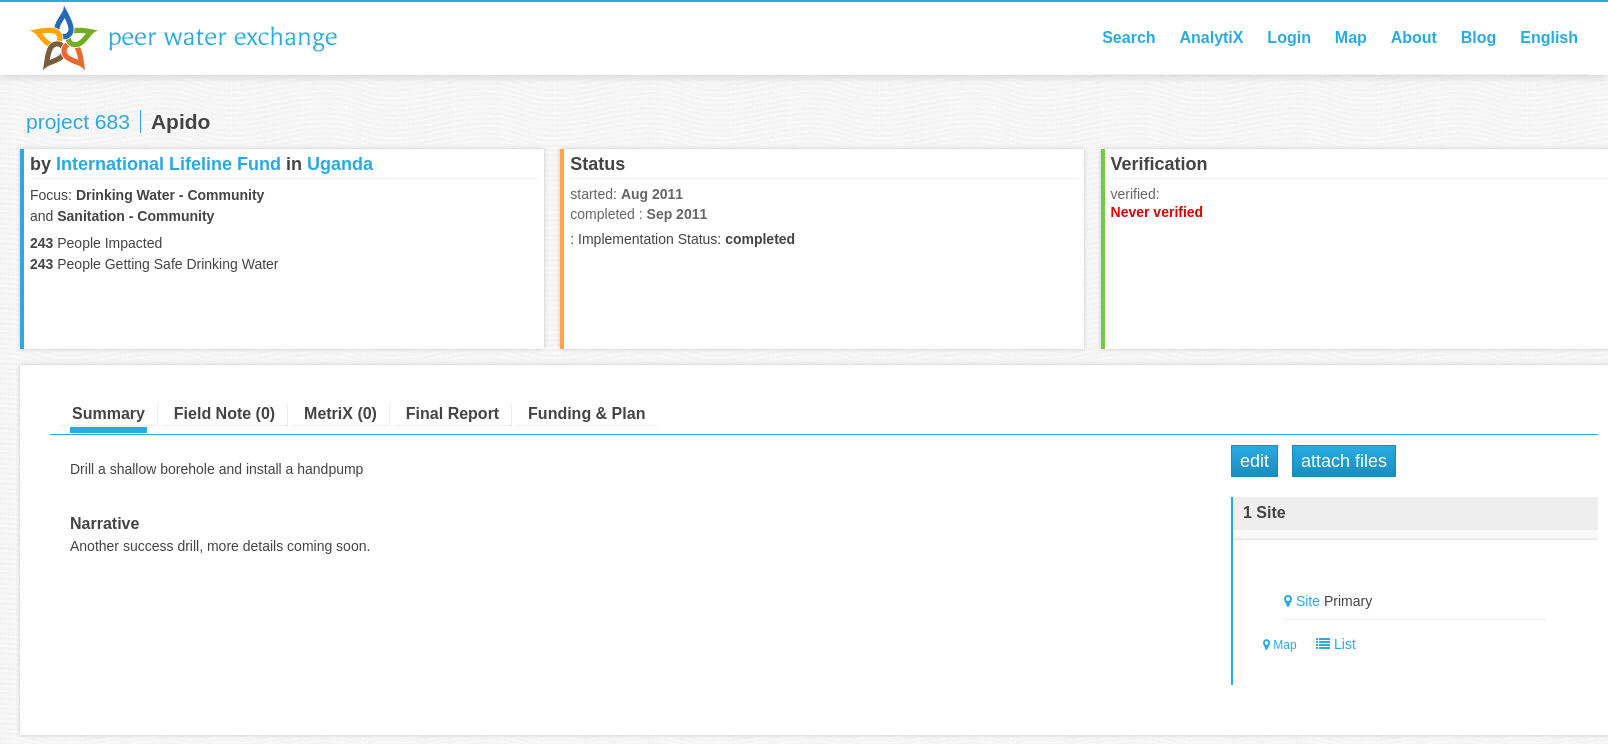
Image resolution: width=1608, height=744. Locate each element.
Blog (1479, 37)
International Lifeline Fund (168, 164)
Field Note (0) (224, 413)
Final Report (452, 413)
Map (1351, 37)
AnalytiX (1211, 37)
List (1331, 644)
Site (1308, 601)
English (1549, 37)
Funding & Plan (586, 413)
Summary (108, 413)
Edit (1254, 461)
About (1414, 37)
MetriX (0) (340, 413)
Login (1289, 37)
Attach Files (1344, 461)
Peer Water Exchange (200, 38)
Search (1128, 37)
